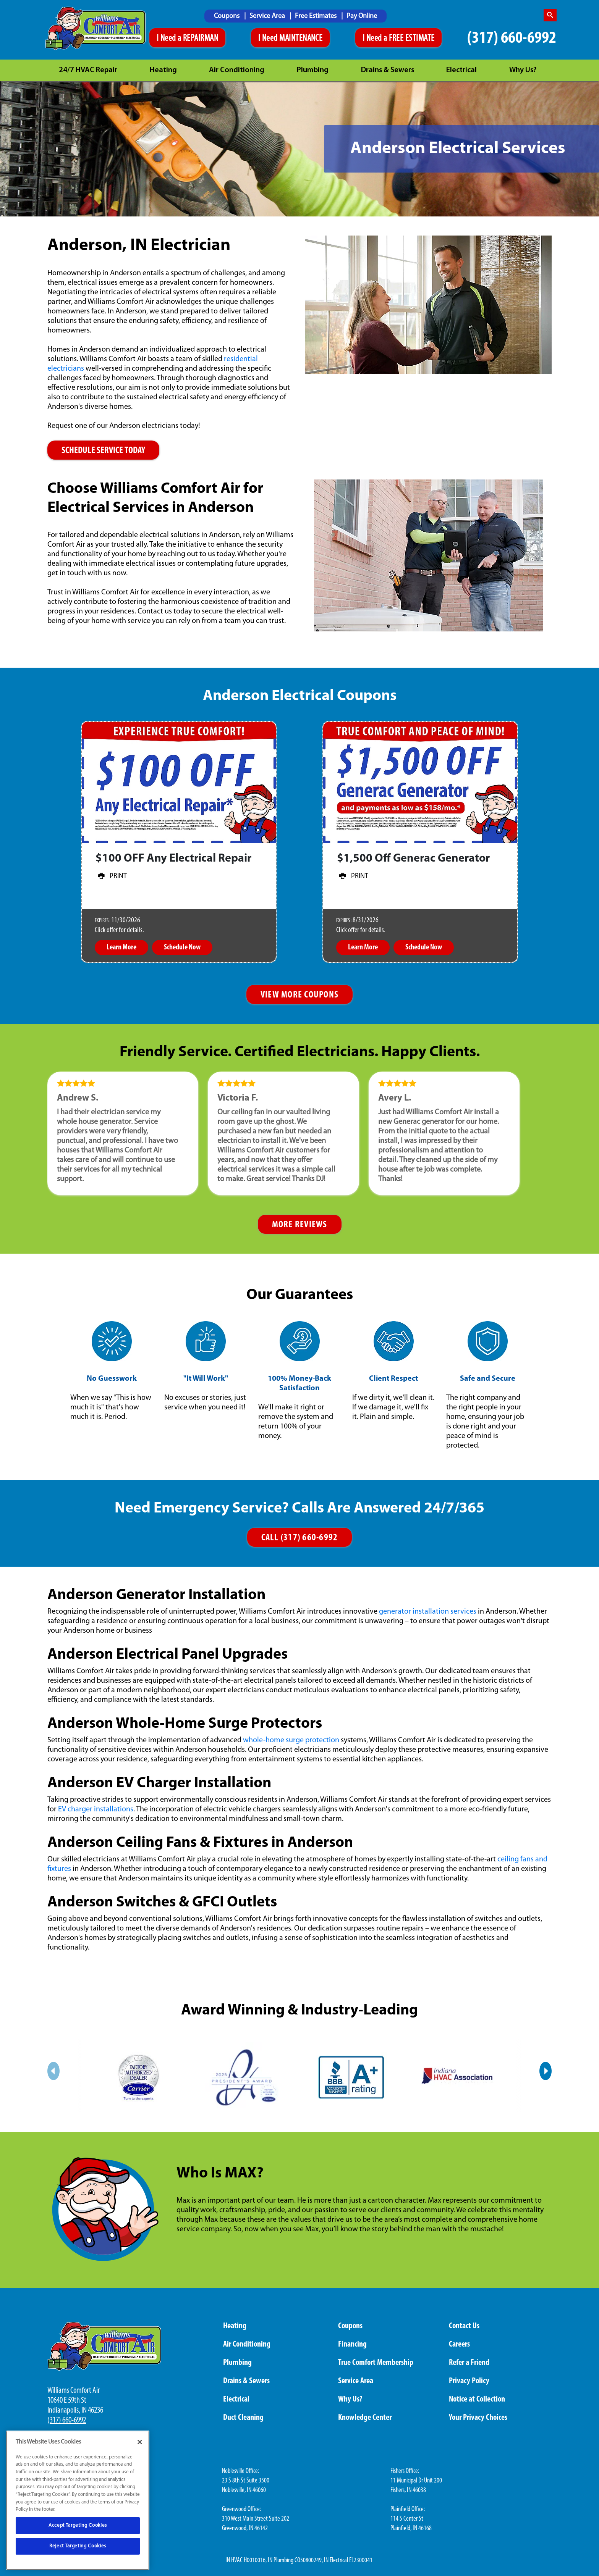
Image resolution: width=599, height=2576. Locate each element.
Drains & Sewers (387, 70)
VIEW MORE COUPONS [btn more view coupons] (299, 995)
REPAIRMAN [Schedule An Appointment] (200, 38)
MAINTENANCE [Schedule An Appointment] (300, 38)
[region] (77, 2500)
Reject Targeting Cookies (77, 2546)
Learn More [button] (121, 947)
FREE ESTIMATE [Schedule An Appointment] (411, 38)
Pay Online (361, 16)
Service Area (268, 16)
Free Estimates (316, 16)
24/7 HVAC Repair (88, 70)
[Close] (139, 2442)
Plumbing (313, 70)
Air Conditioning (236, 70)
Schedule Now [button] (182, 947)
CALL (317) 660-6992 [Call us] (299, 1538)
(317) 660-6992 (511, 38)
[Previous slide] (53, 2071)
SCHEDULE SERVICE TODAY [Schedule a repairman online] (103, 450)
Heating (163, 70)
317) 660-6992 (68, 2420)
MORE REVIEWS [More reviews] (299, 1225)
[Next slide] (545, 2071)
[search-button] (550, 15)
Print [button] (111, 875)
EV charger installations (95, 1809)
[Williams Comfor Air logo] (95, 28)
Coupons (227, 16)
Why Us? (522, 70)
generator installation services (427, 1612)
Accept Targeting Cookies (78, 2525)
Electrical (461, 70)
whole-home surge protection (291, 1740)
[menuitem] (230, 16)
